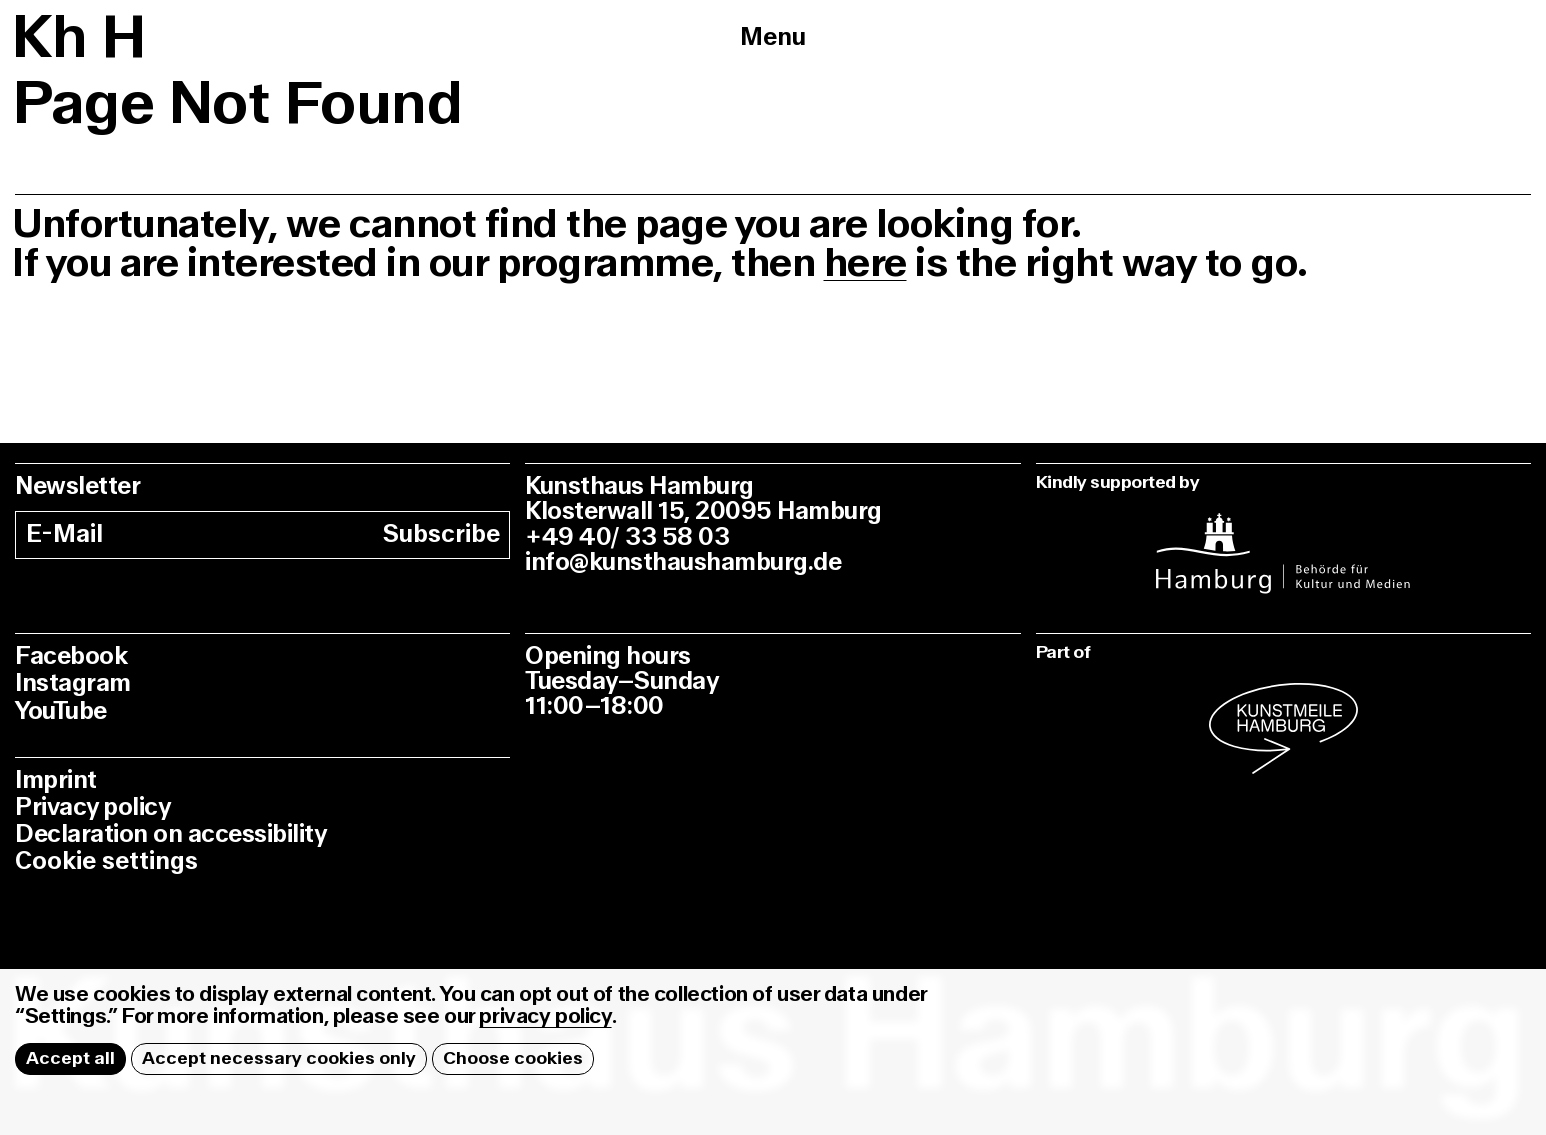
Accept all (70, 1058)
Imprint (56, 780)
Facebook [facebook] (71, 656)
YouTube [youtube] (61, 711)
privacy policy (545, 1016)
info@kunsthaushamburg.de (683, 562)
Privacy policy (92, 807)
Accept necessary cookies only (279, 1058)
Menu (773, 37)
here (865, 263)
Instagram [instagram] (73, 683)
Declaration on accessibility (170, 834)
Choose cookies (513, 1058)
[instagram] (1283, 540)
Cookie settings (106, 861)
